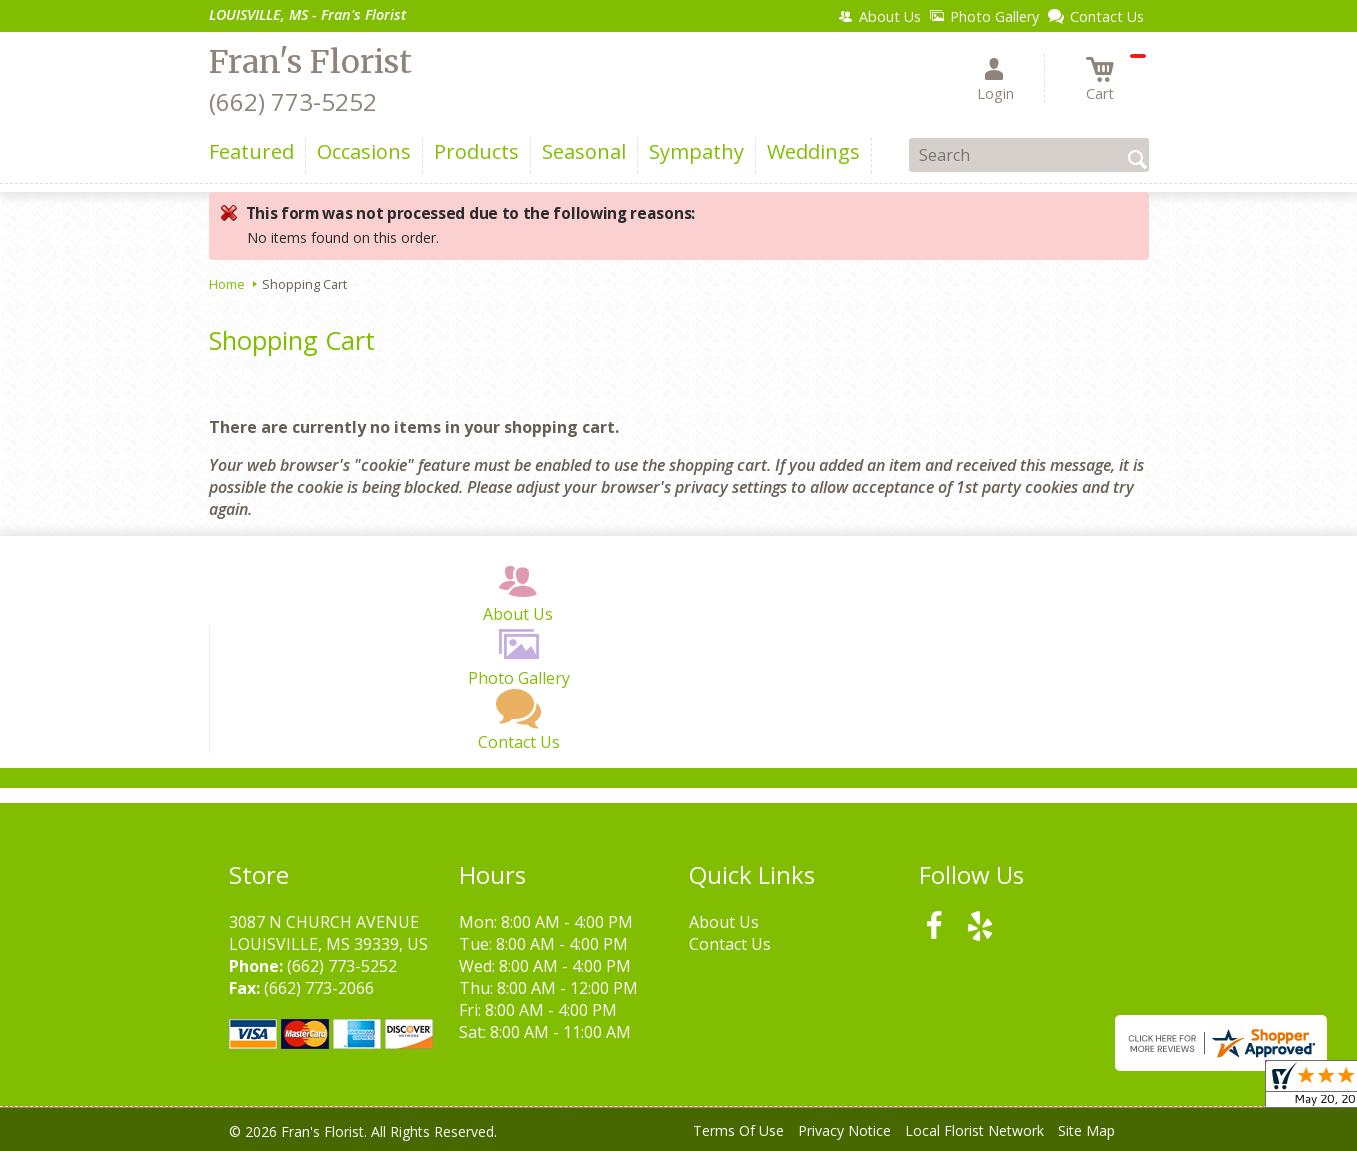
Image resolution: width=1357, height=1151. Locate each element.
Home (227, 284)
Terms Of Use (738, 1130)
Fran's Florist (310, 62)
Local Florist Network (974, 1130)
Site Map (1086, 1130)
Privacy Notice (844, 1130)
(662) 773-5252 (293, 101)
